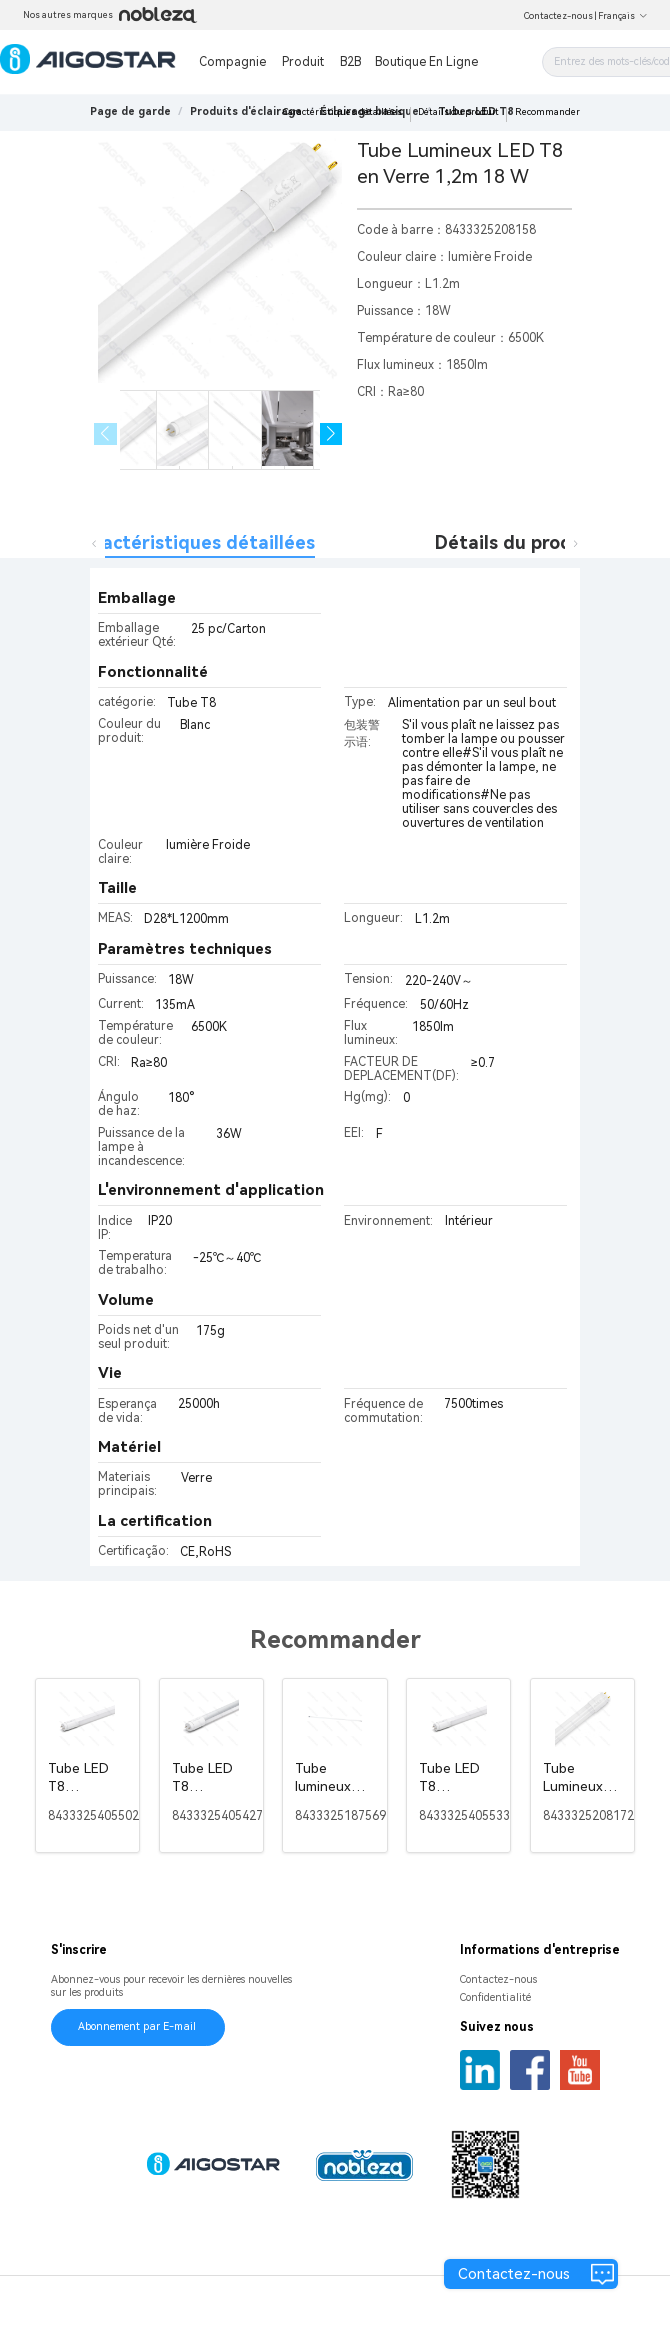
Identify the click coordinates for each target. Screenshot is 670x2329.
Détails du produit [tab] (516, 542)
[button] (331, 434)
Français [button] (623, 16)
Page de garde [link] (130, 111)
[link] (246, 111)
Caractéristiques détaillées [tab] (193, 542)
